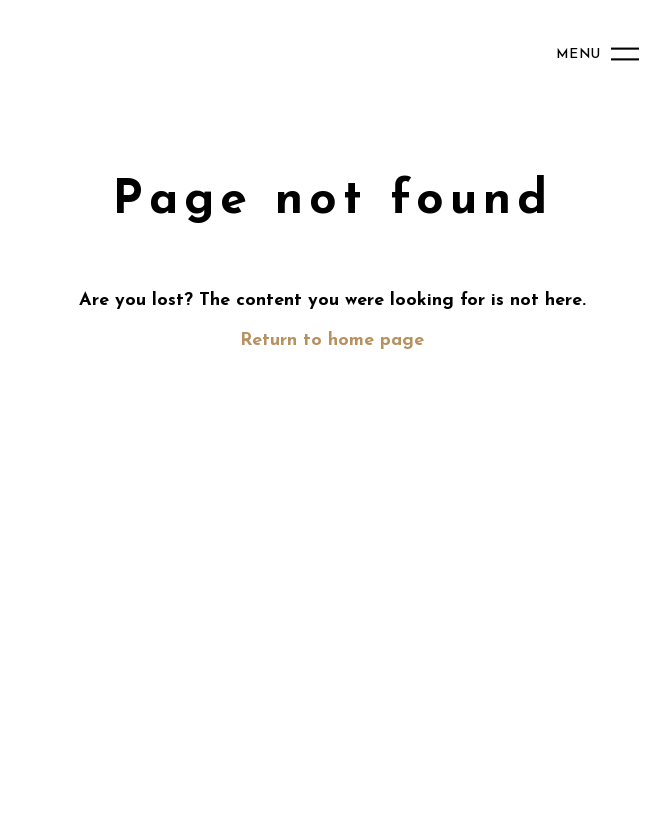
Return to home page (332, 340)
